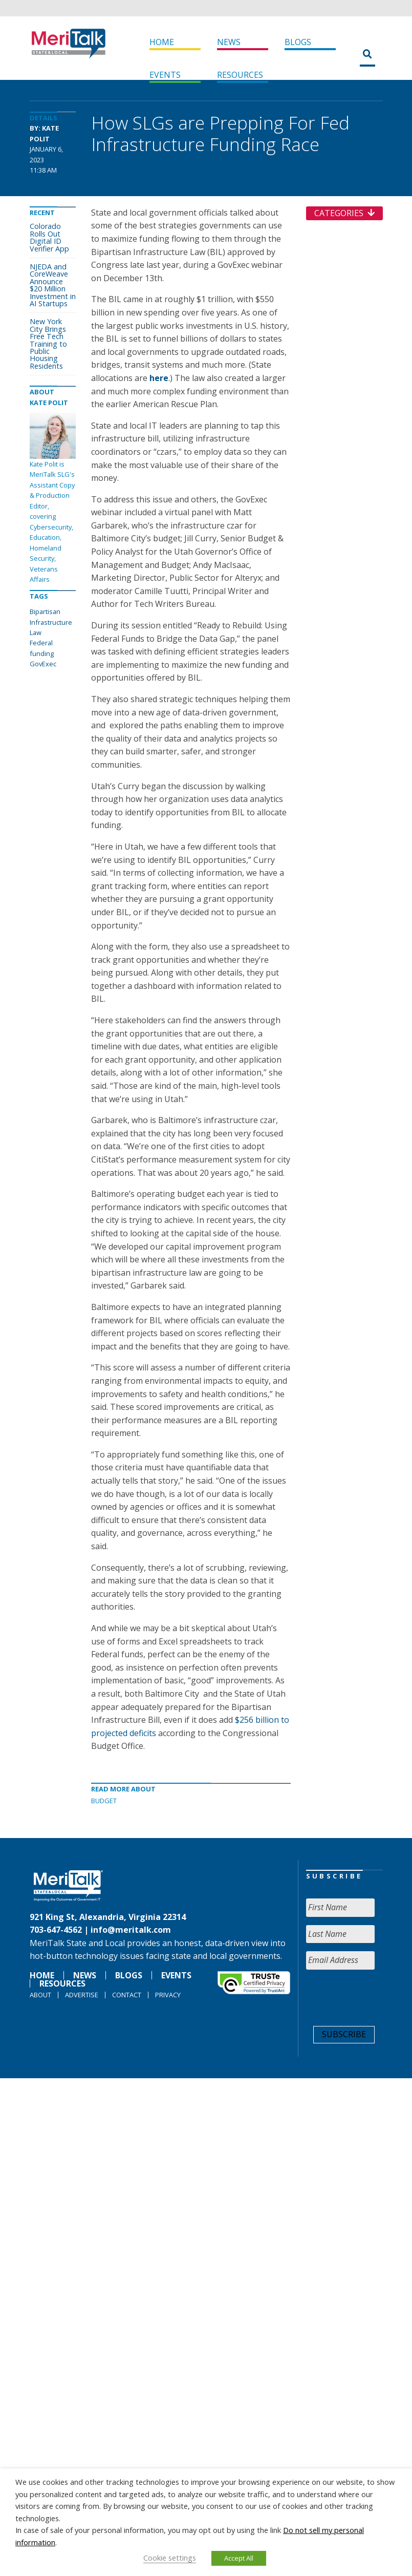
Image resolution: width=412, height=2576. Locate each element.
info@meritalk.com (131, 1929)
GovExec (43, 663)
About (40, 1994)
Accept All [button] (238, 2558)
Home (161, 42)
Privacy (168, 1994)
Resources (240, 74)
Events (165, 74)
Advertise (81, 1994)
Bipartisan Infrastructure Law (51, 622)
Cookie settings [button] (169, 2557)
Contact (126, 1994)
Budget (104, 1800)
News (229, 42)
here (158, 378)
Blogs (298, 42)
